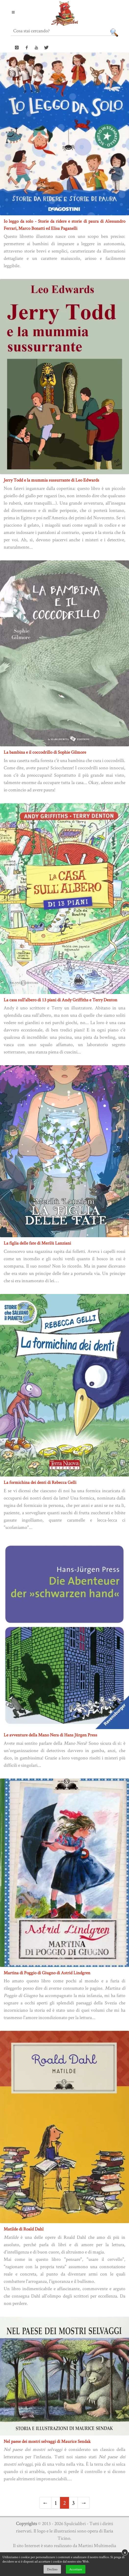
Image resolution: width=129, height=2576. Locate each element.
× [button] (125, 2552)
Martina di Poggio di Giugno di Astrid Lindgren (47, 1973)
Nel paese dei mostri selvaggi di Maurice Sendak (47, 2441)
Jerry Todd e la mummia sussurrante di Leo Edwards (51, 480)
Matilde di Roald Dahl (24, 2229)
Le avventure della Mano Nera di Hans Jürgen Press (50, 1735)
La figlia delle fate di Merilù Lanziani (37, 1243)
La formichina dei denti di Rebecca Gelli (40, 1482)
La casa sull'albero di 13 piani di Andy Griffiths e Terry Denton (60, 1000)
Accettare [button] (75, 2569)
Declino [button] (52, 2569)
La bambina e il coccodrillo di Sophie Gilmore (45, 752)
